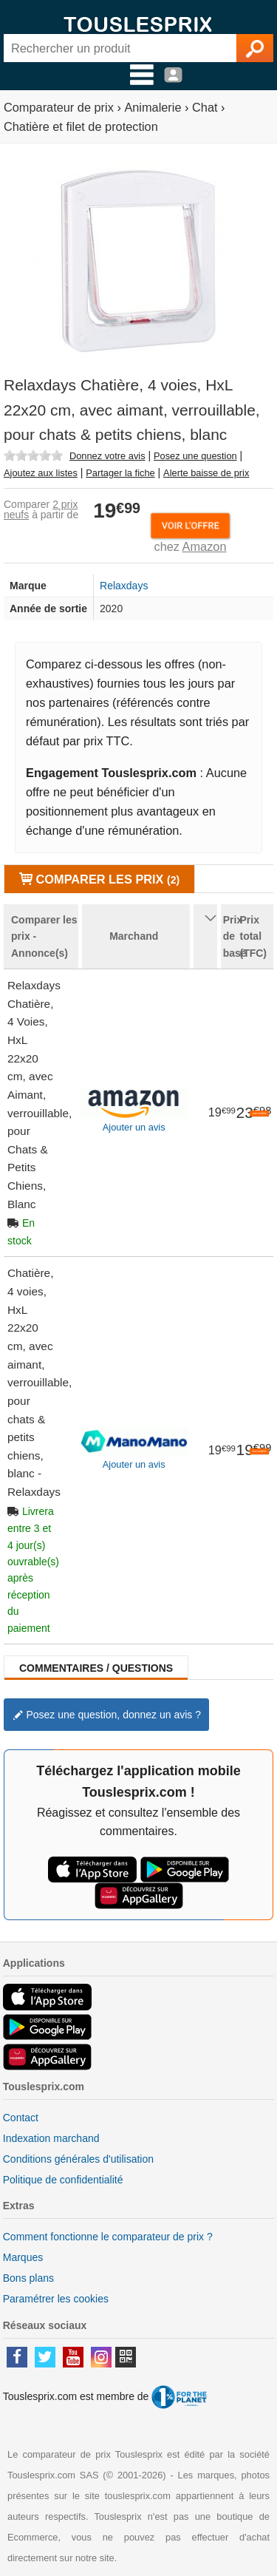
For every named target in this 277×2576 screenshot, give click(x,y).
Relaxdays (124, 586)
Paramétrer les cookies (56, 2299)
